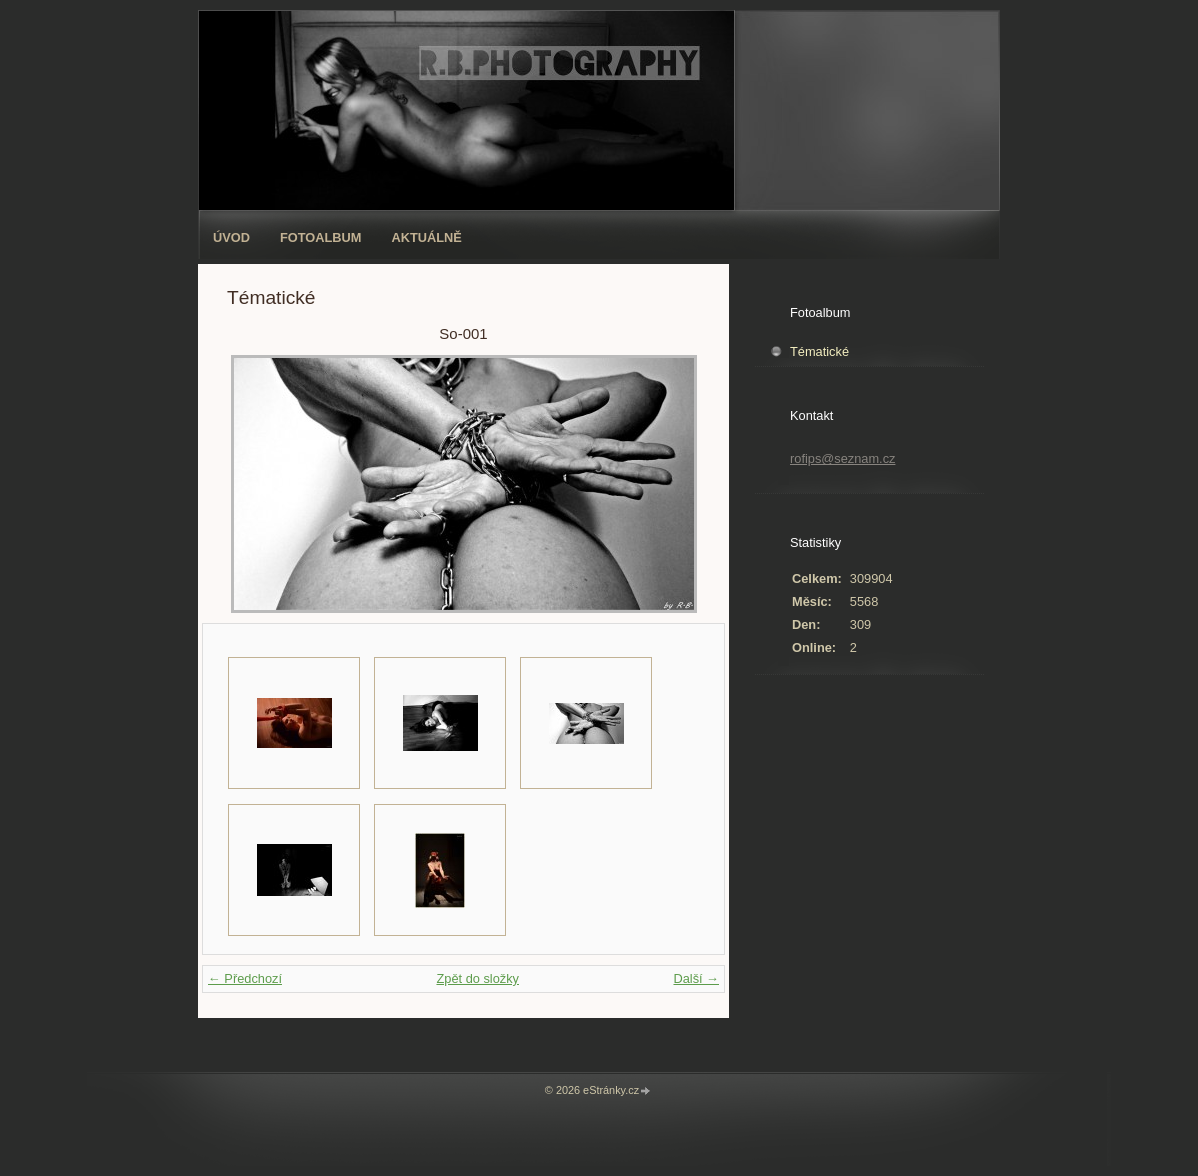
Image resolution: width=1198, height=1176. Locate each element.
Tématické (819, 351)
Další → (696, 978)
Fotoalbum (321, 237)
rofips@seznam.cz (842, 458)
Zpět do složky (477, 978)
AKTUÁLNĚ (427, 237)
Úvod (231, 237)
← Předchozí (245, 978)
